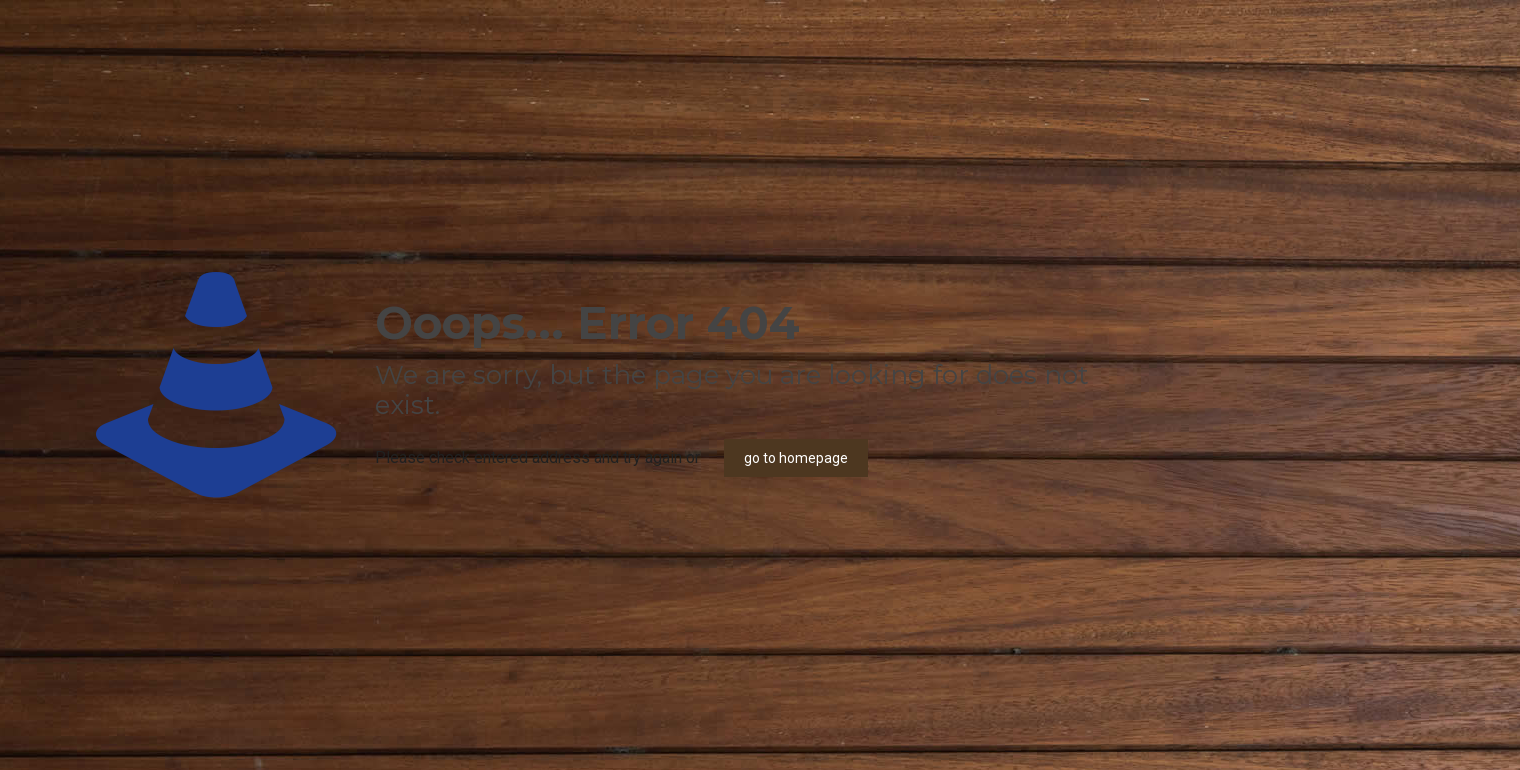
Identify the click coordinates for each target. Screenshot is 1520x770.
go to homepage (796, 458)
